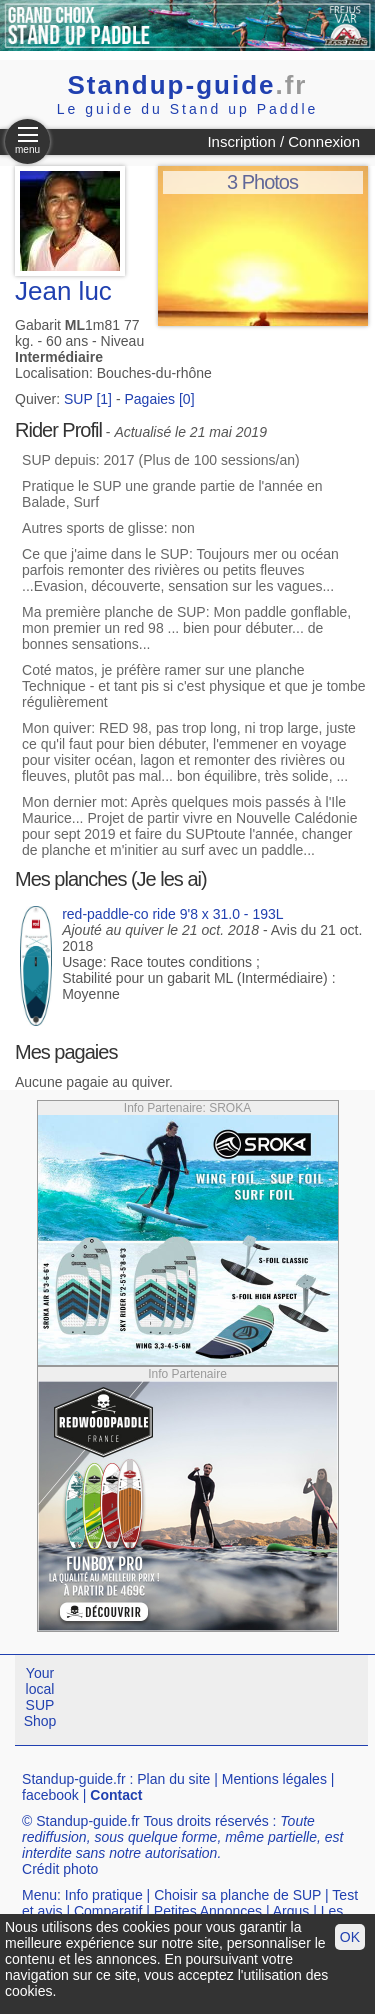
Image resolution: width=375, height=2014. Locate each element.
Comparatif (108, 1911)
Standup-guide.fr (74, 1779)
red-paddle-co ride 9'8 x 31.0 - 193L (172, 914)
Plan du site (173, 1779)
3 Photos (262, 182)
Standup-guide (188, 85)
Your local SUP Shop (40, 1697)
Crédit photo (60, 1869)
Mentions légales (274, 1779)
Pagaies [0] (159, 399)
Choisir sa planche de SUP (237, 1895)
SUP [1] (88, 399)
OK (350, 1937)
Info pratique (104, 1895)
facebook (50, 1795)
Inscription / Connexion (283, 141)
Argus (291, 1911)
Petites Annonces (208, 1911)
